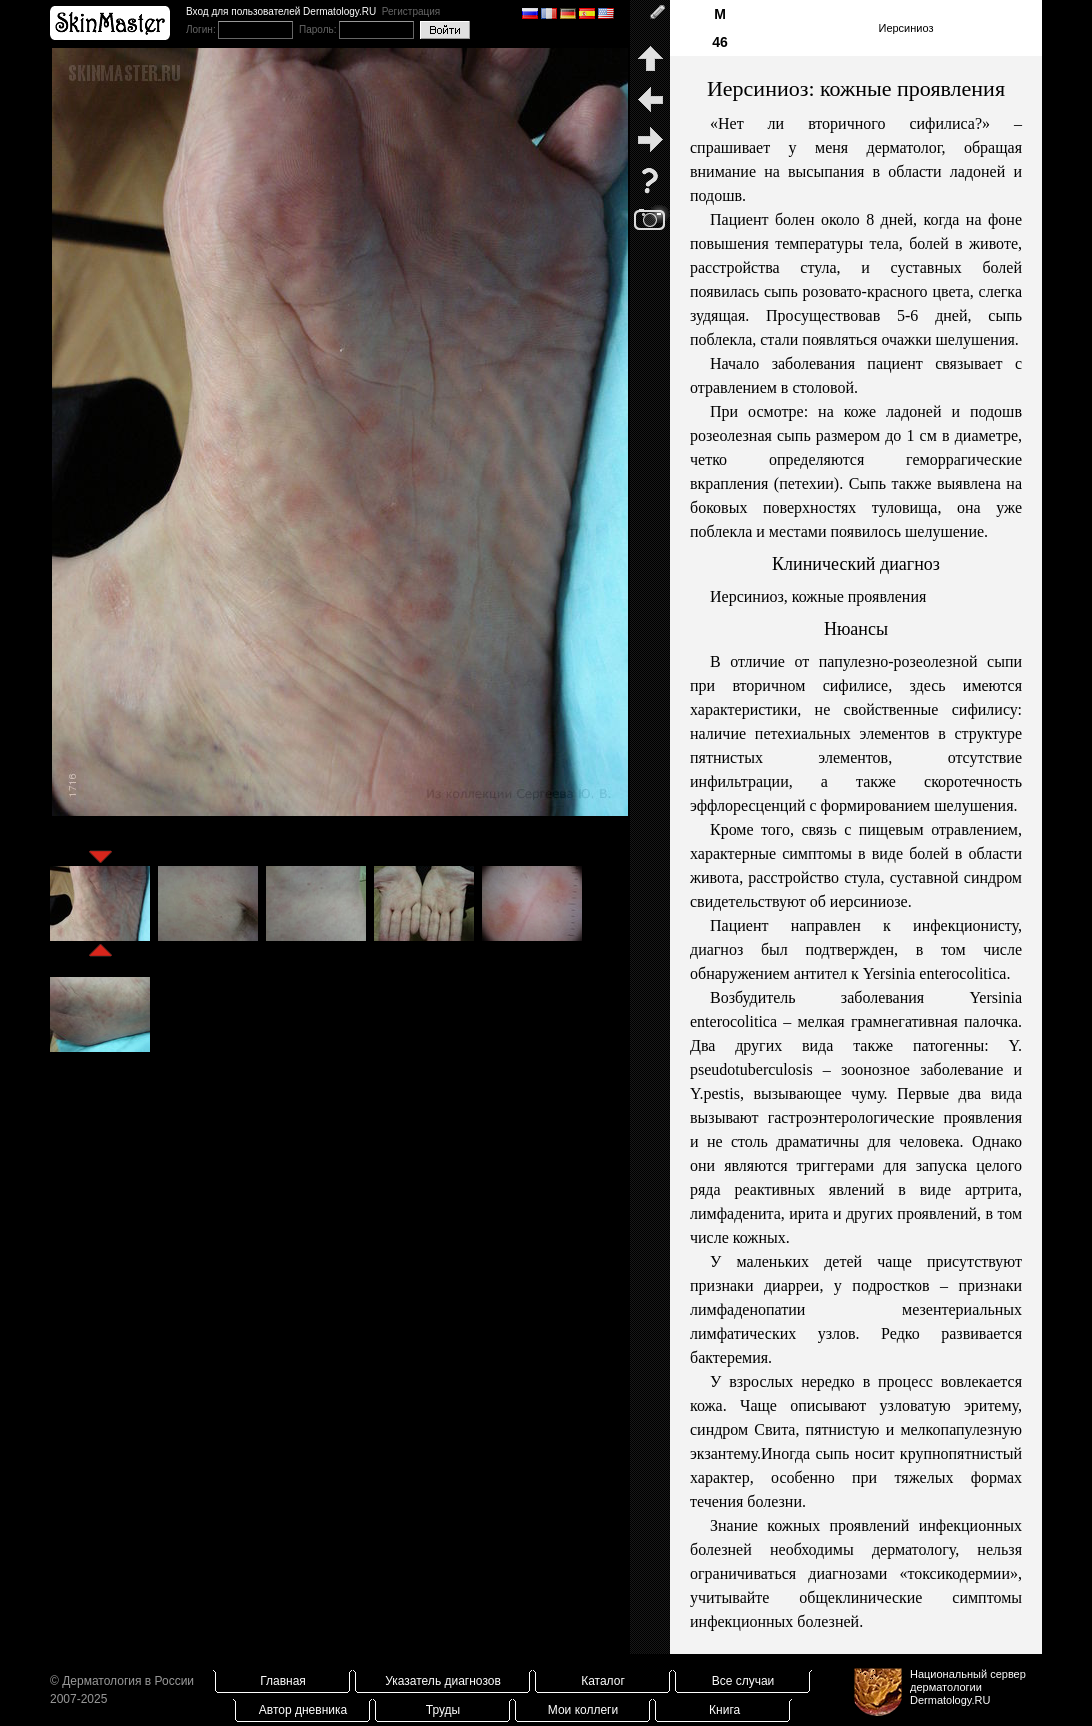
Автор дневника (303, 1710)
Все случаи (743, 1681)
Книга (724, 1710)
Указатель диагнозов (443, 1681)
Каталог (603, 1681)
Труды (443, 1710)
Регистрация (411, 11)
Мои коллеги (583, 1710)
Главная (283, 1681)
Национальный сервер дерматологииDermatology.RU (968, 1687)
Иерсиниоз (905, 28)
